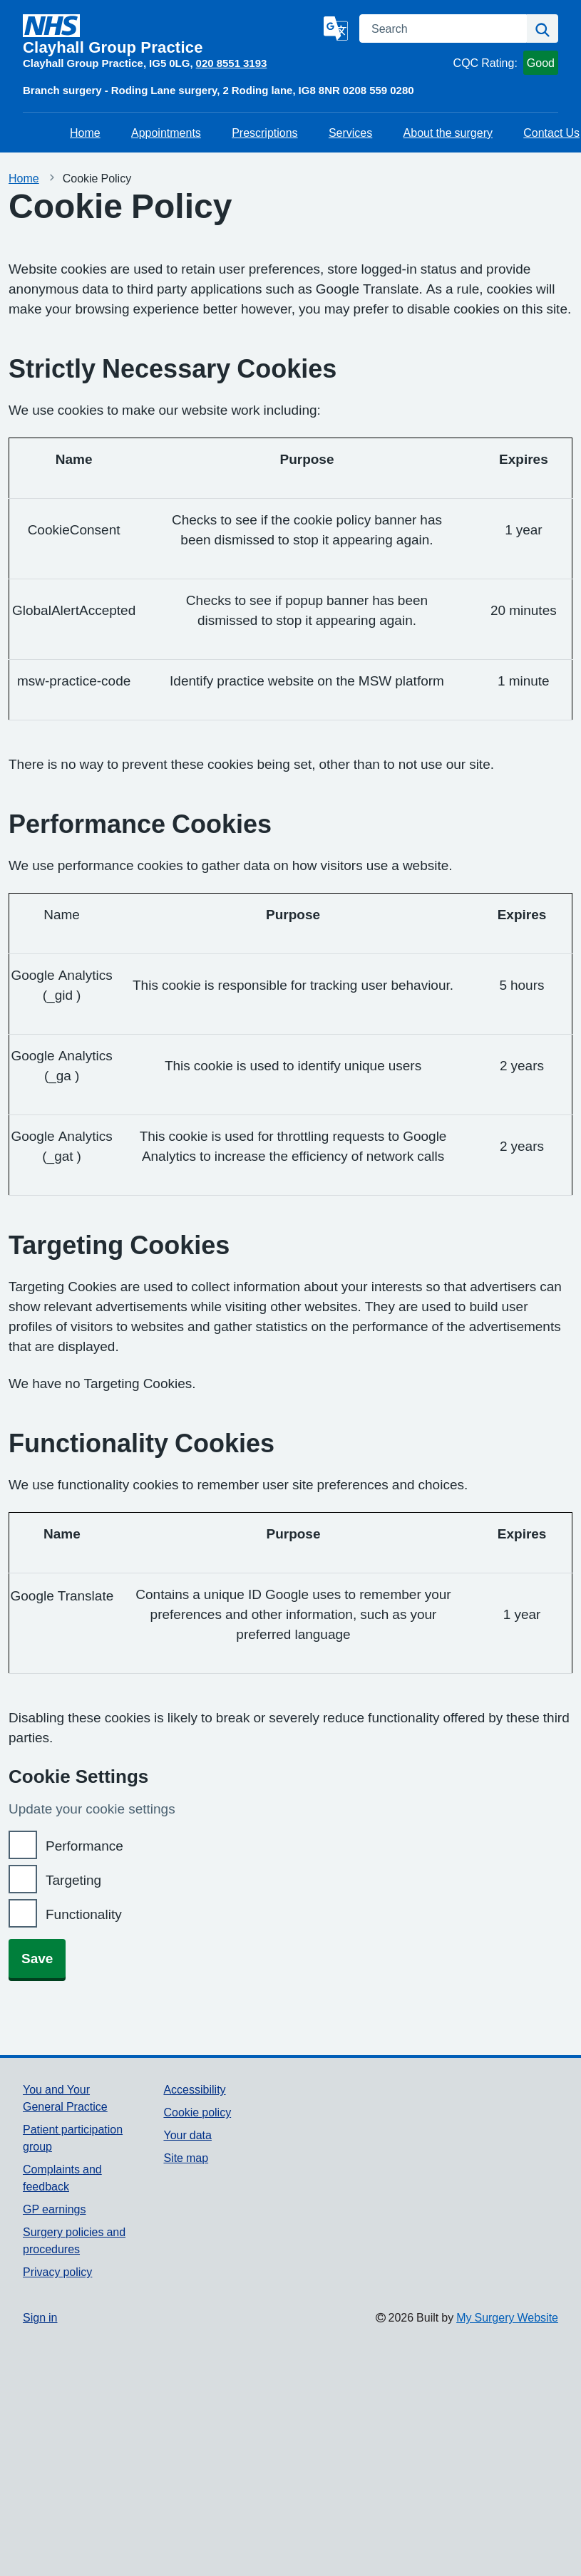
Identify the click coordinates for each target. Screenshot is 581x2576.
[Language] (336, 28)
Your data (187, 2135)
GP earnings (54, 2209)
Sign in (40, 2317)
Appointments (166, 132)
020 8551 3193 (231, 63)
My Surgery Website (507, 2317)
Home (85, 132)
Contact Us (551, 132)
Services (350, 132)
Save (37, 1958)
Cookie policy (197, 2112)
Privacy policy (57, 2271)
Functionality (84, 1914)
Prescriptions (264, 132)
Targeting (73, 1880)
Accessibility (194, 2089)
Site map (185, 2157)
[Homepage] (170, 35)
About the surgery (448, 132)
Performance (84, 1846)
